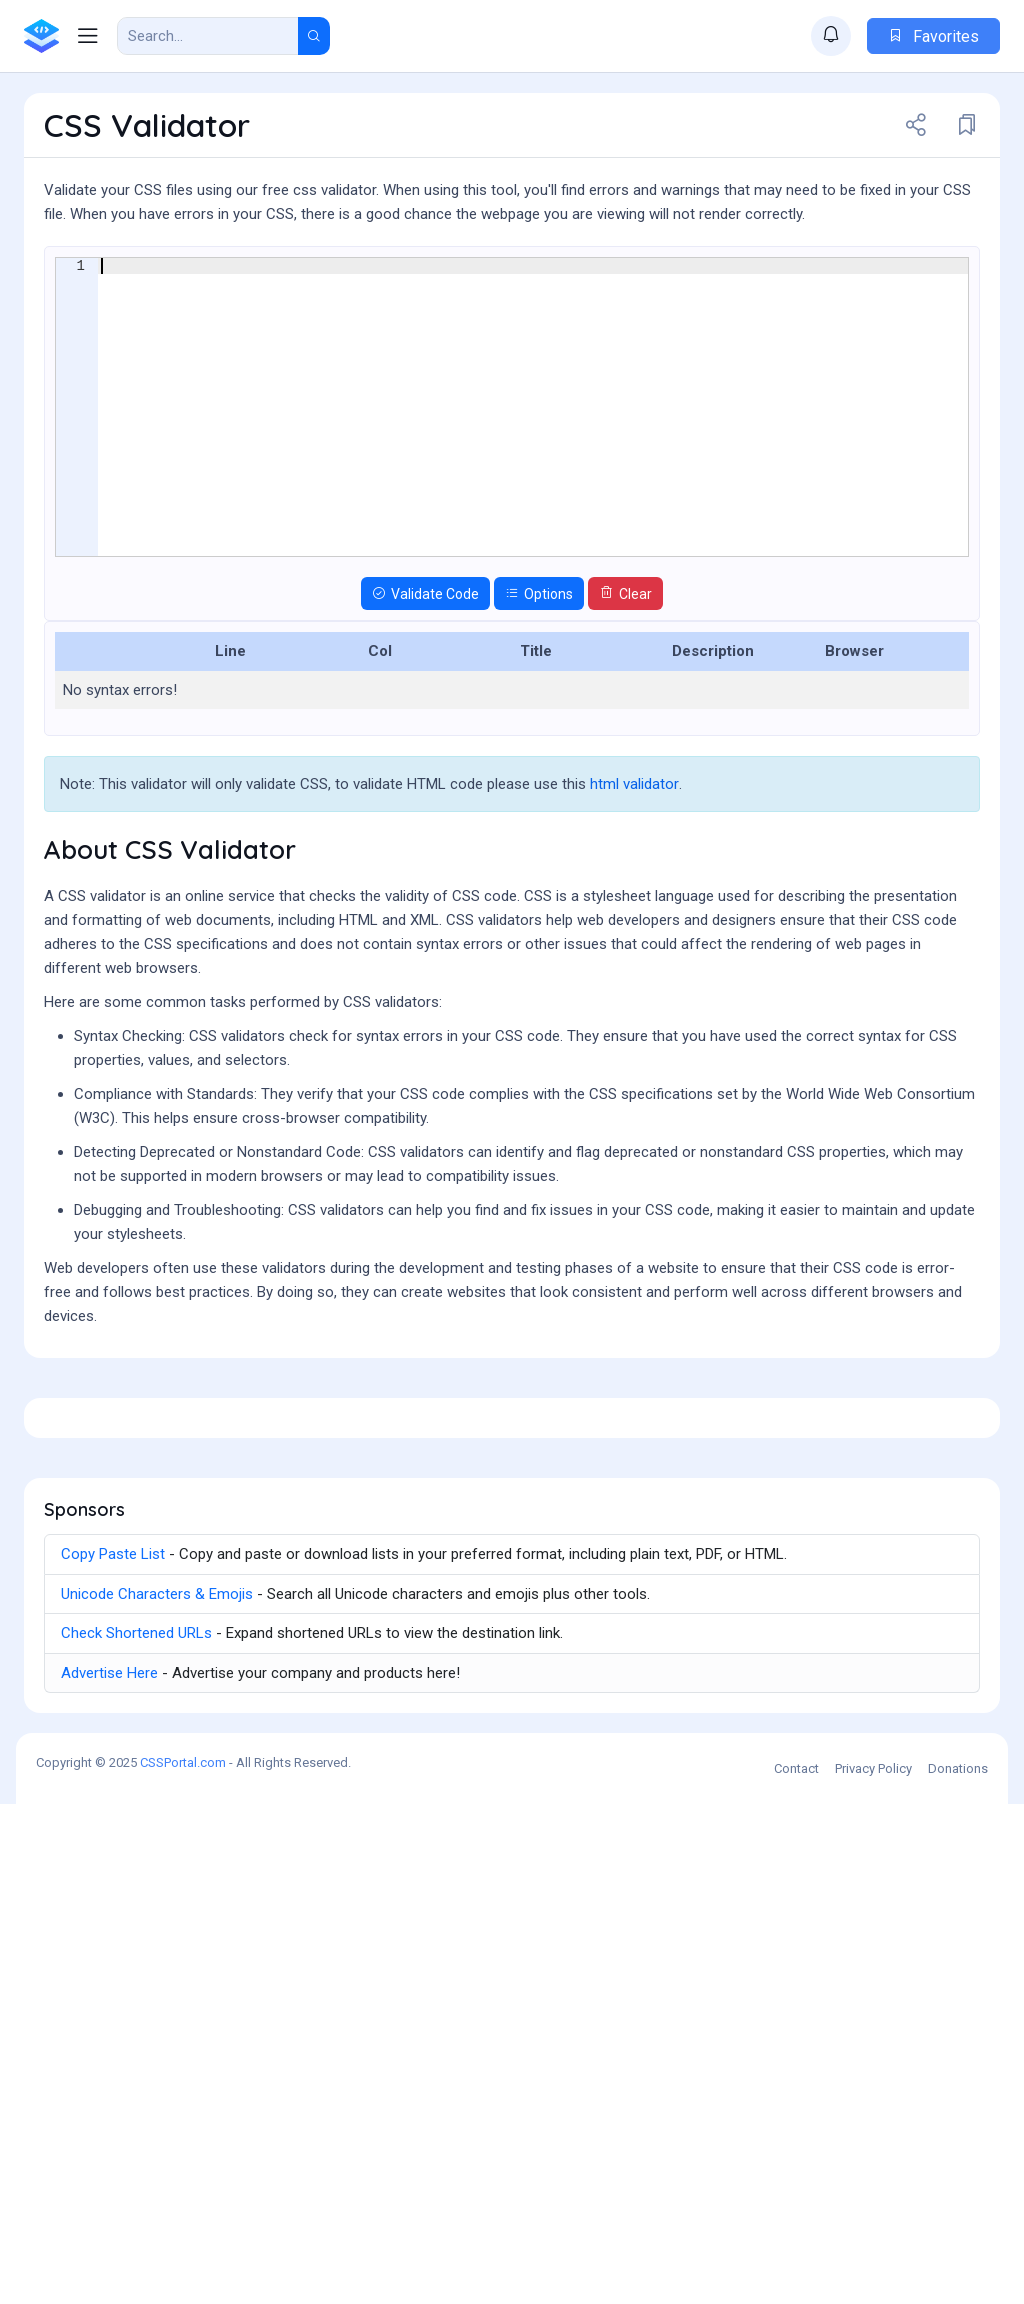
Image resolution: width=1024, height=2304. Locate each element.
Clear (625, 704)
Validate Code (425, 704)
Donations (958, 2268)
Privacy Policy (873, 2268)
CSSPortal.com (183, 2262)
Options (539, 704)
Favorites (933, 36)
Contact (796, 2268)
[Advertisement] (512, 291)
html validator (634, 894)
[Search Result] (208, 36)
